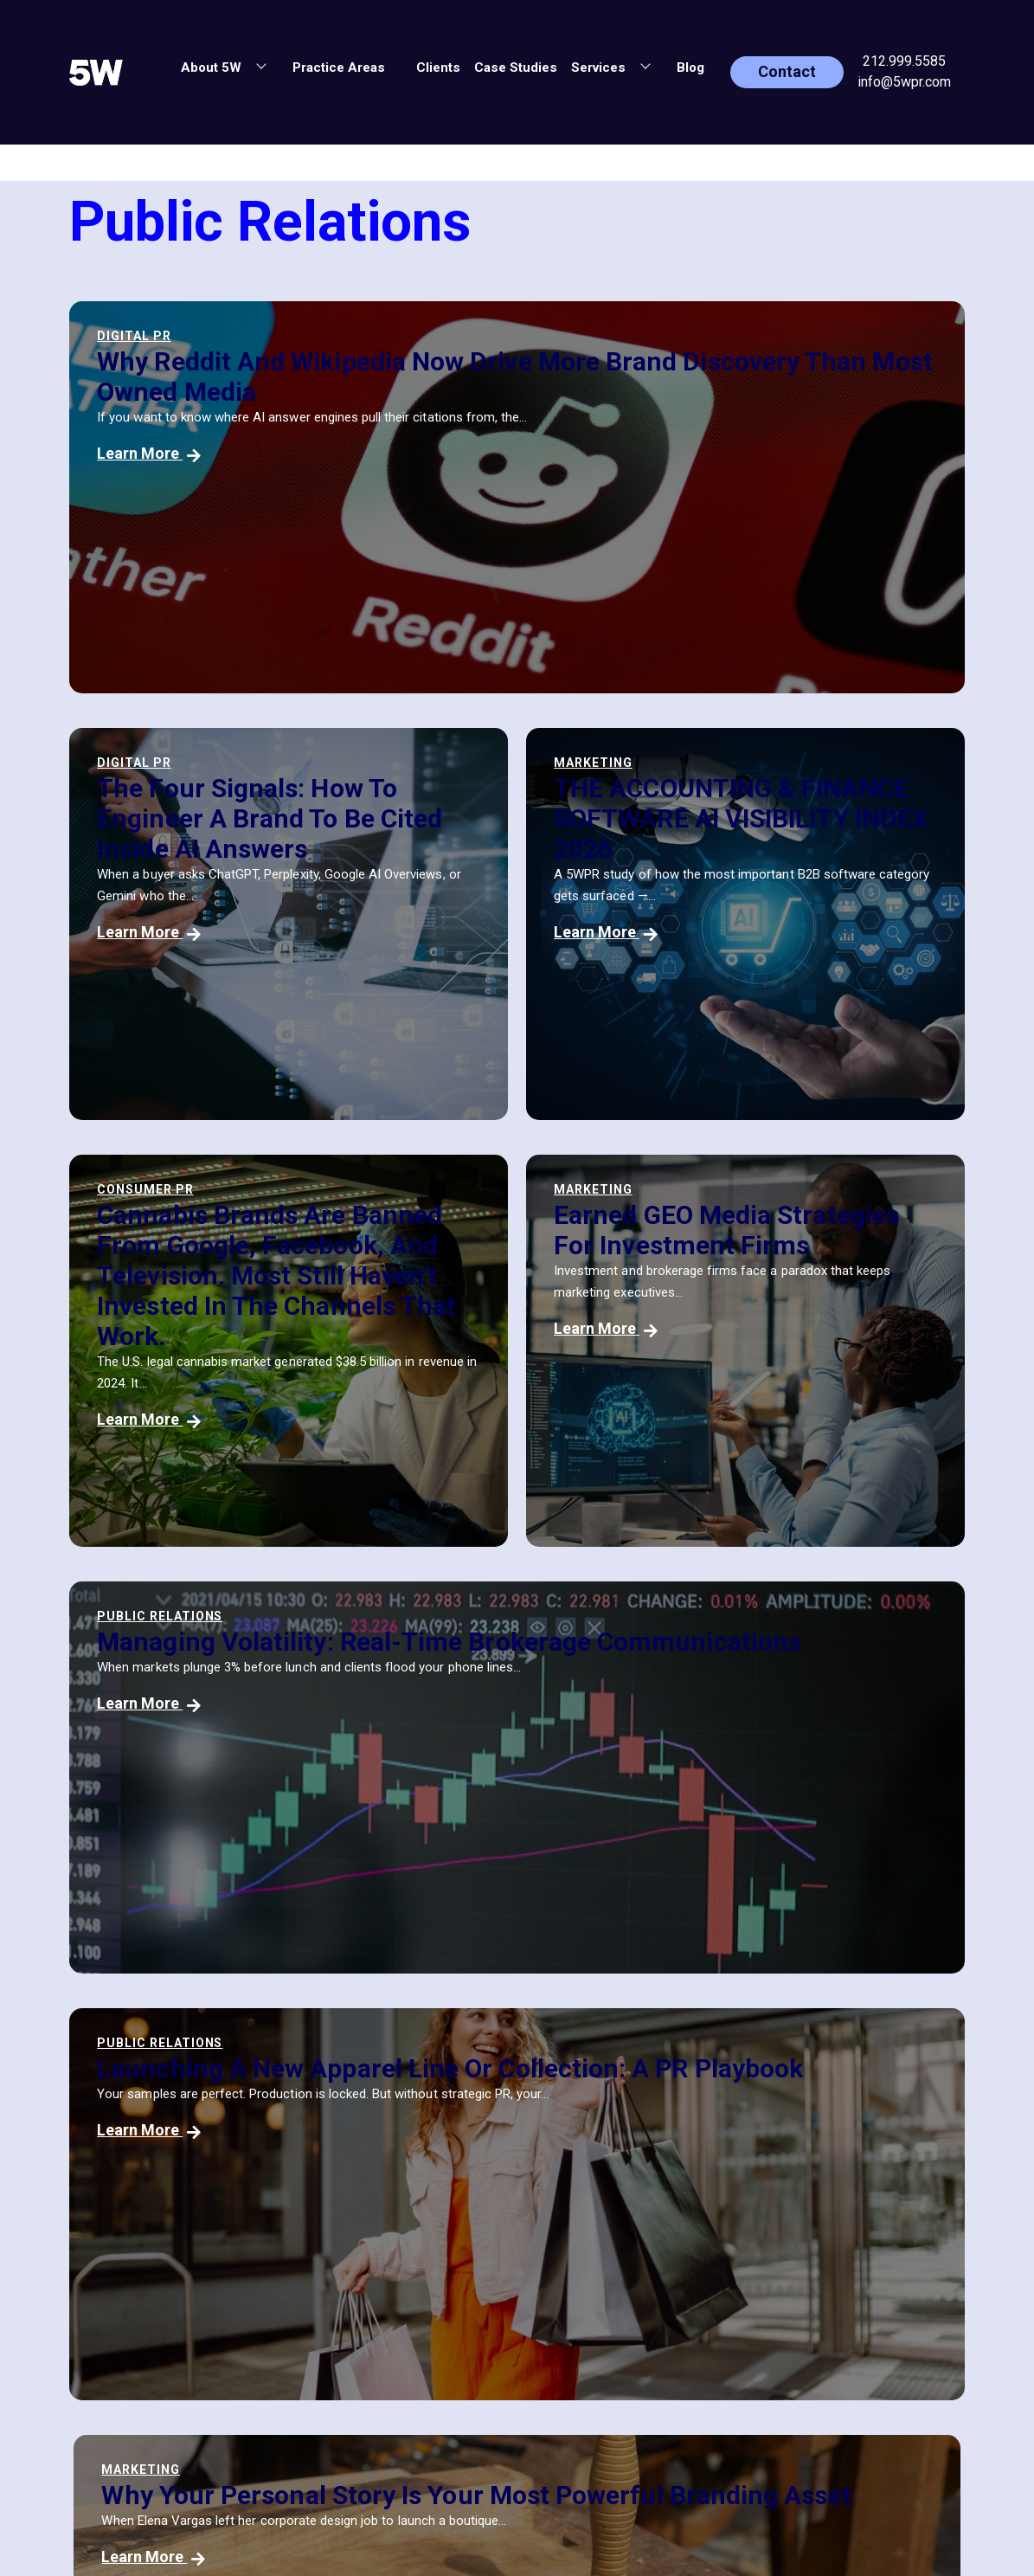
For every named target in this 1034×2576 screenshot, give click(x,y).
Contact (787, 71)
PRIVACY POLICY (807, 2309)
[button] (402, 65)
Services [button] (600, 67)
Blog (690, 67)
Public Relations (159, 1213)
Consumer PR (449, 763)
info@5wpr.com (904, 82)
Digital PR (134, 336)
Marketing (136, 763)
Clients (438, 67)
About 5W (336, 2218)
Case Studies (515, 67)
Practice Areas (338, 67)
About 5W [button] (213, 67)
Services (334, 2329)
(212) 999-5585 (578, 2246)
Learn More (149, 453)
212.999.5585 (904, 61)
